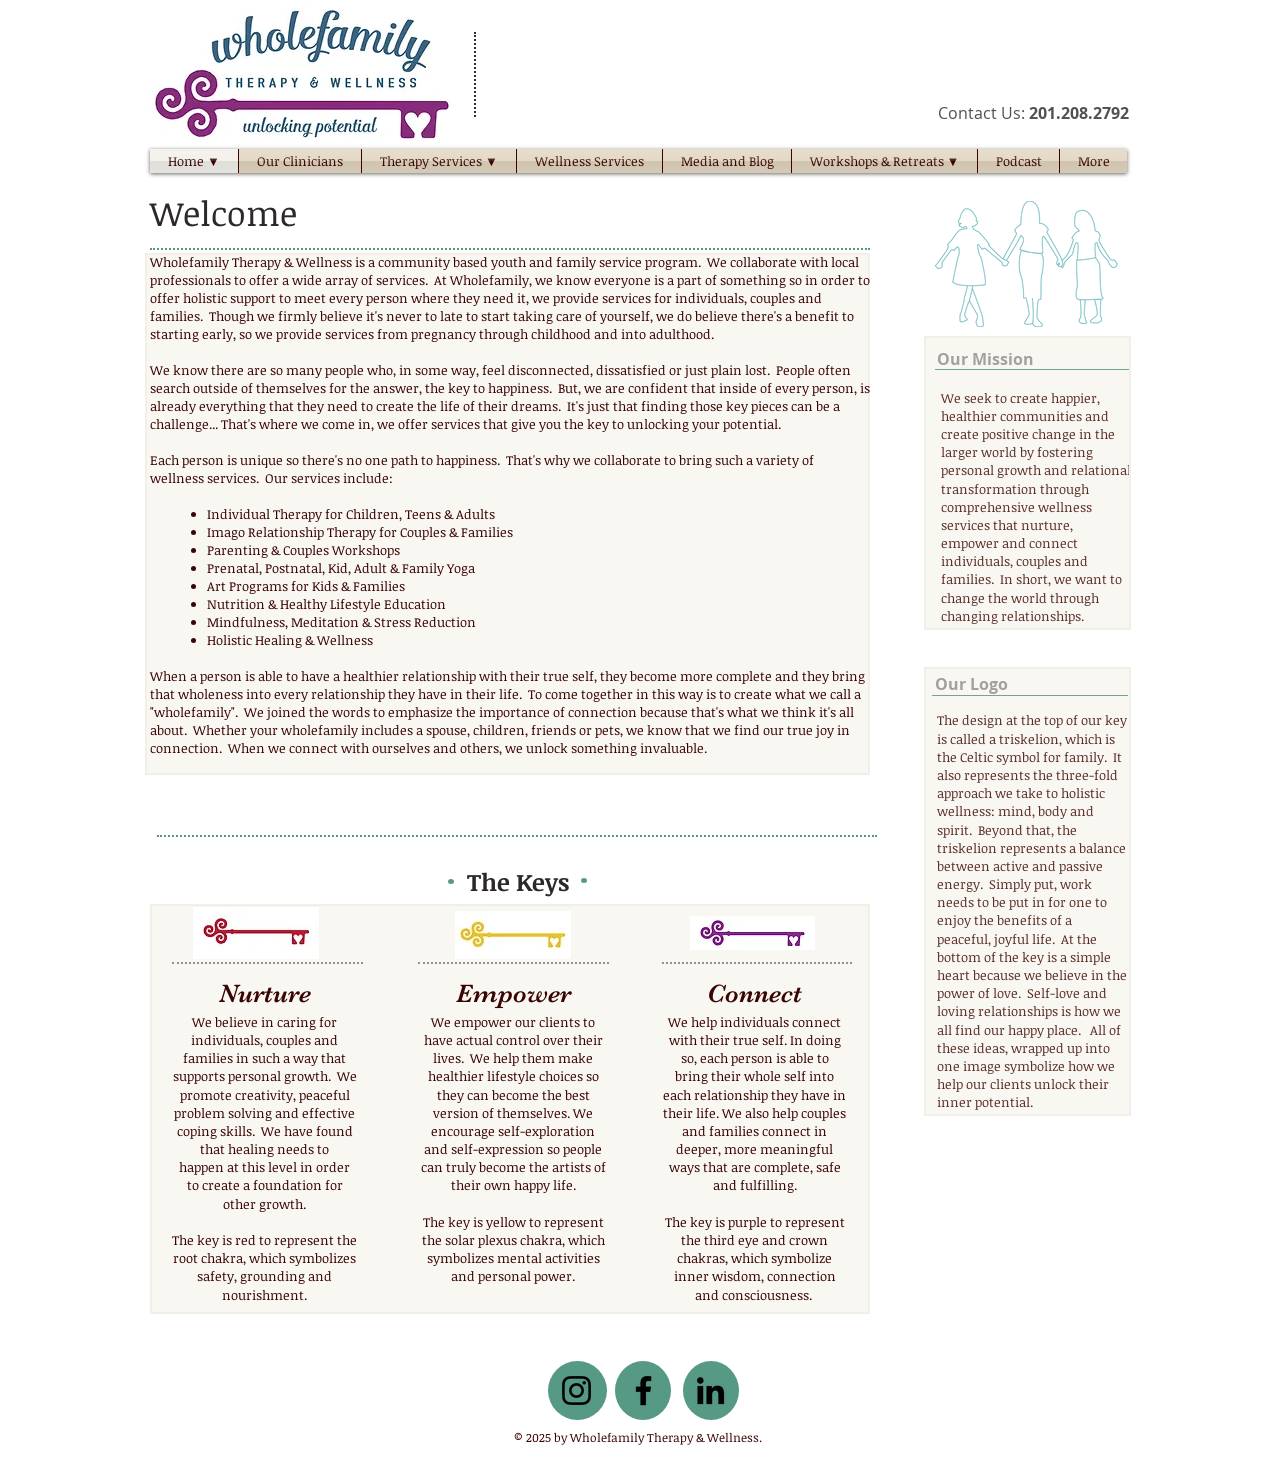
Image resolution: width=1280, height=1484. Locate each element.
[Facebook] (643, 1390)
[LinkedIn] (710, 1390)
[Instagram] (576, 1390)
